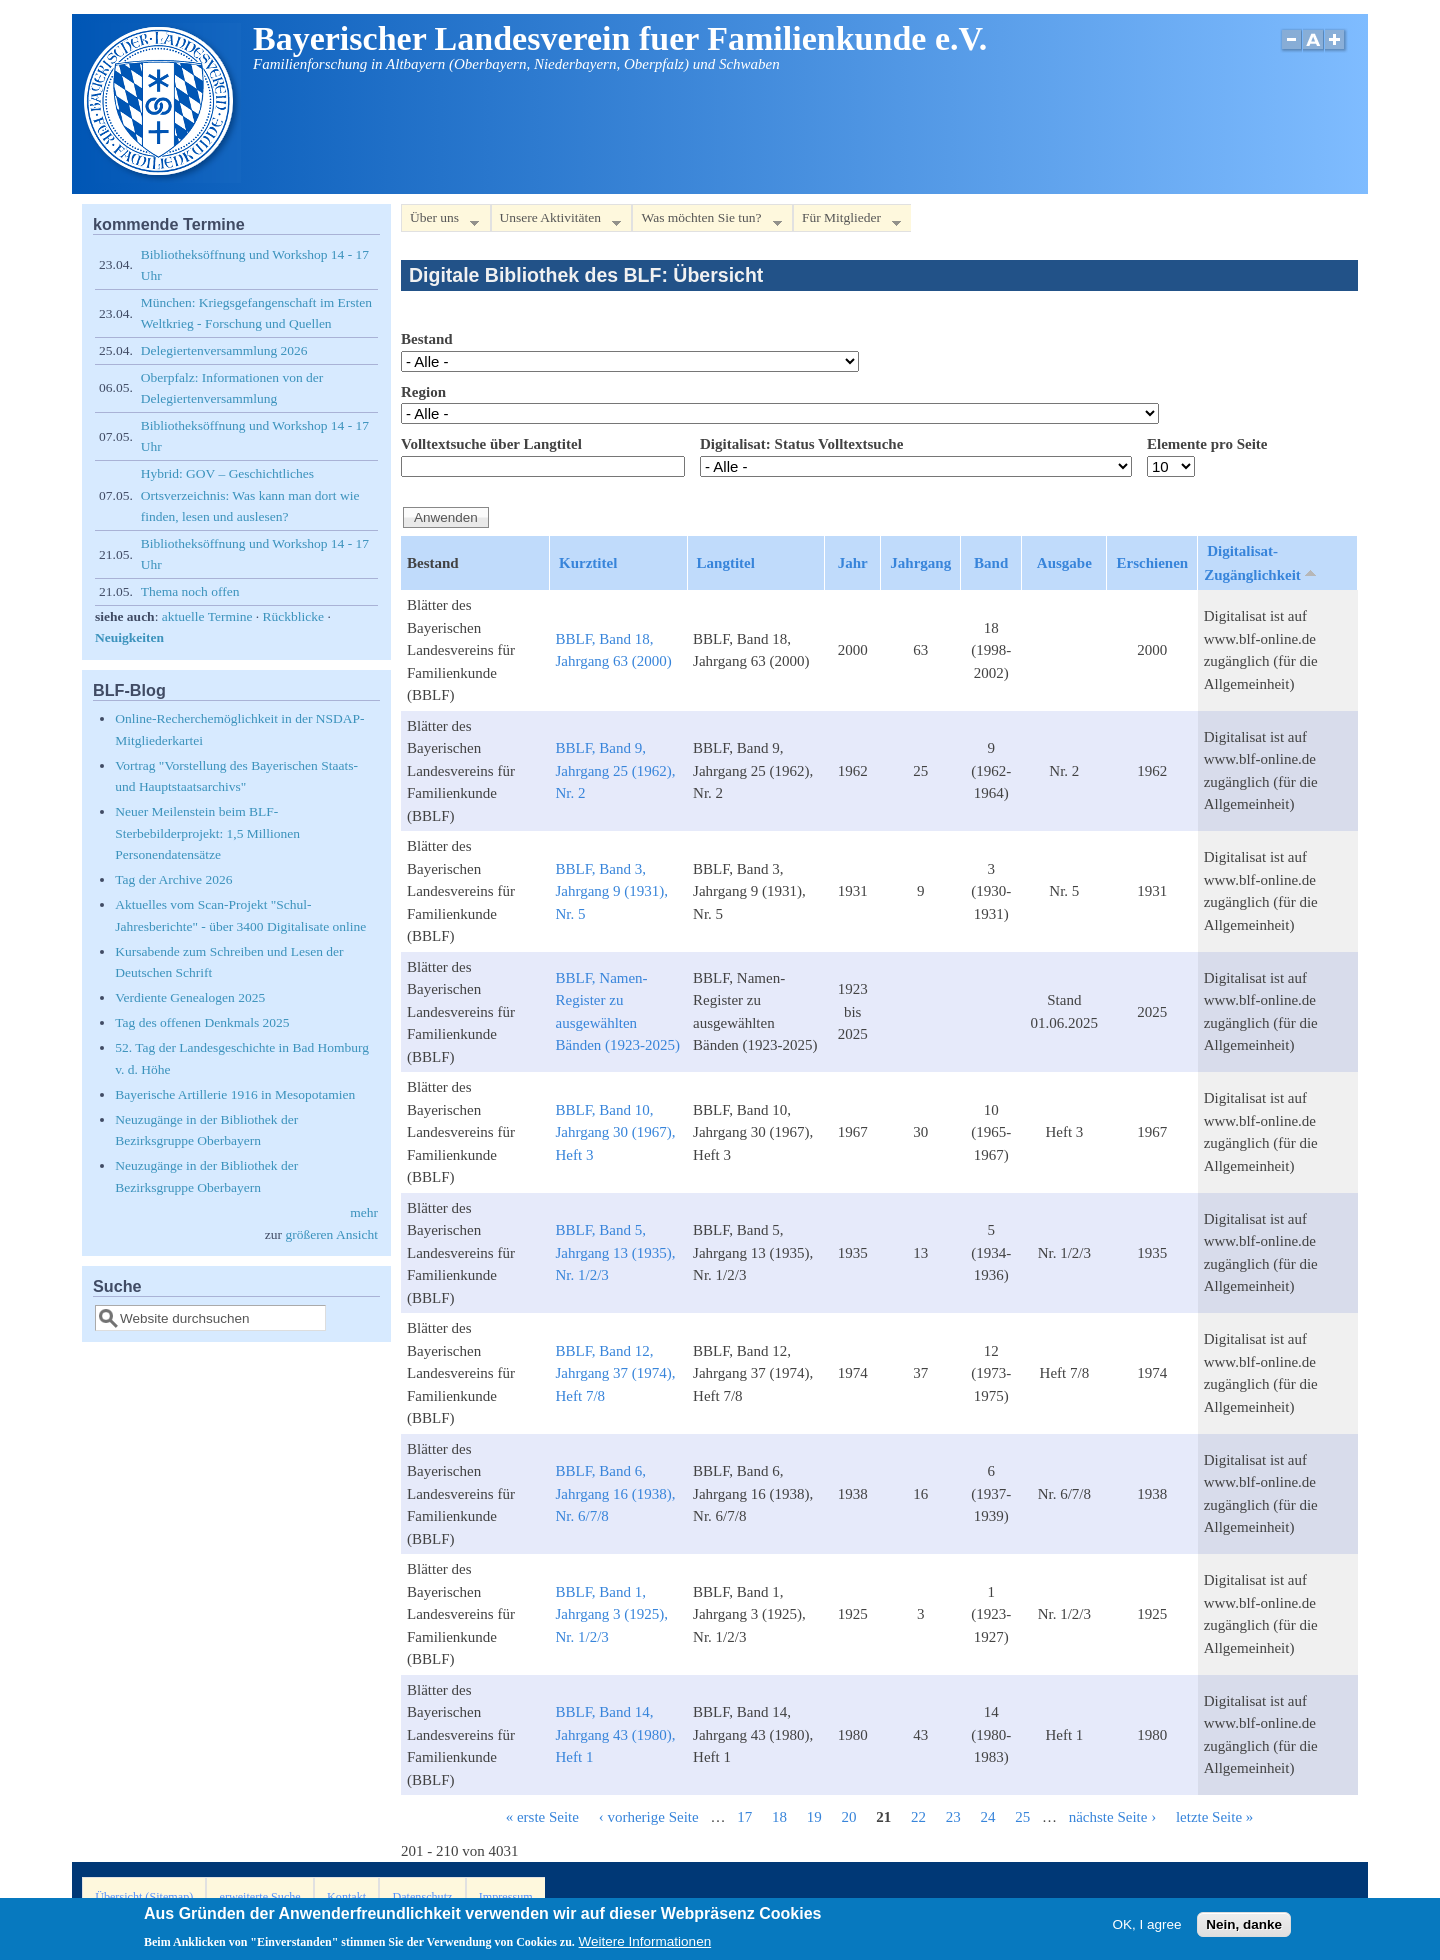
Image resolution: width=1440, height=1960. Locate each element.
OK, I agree (1146, 1928)
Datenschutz (422, 1897)
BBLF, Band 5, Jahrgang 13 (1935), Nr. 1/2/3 (615, 1252)
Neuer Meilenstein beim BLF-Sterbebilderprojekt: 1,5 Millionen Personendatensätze (207, 833)
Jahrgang (920, 563)
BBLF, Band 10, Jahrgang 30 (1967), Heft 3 (615, 1132)
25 (1022, 1817)
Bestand (427, 339)
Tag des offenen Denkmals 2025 (202, 1022)
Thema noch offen (190, 591)
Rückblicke (293, 616)
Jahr (853, 563)
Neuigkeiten (129, 637)
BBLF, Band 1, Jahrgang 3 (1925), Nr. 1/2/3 (611, 1614)
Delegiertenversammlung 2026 (224, 350)
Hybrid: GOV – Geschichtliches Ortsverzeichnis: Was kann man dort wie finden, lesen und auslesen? (250, 495)
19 (814, 1817)
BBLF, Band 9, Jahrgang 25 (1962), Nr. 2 (615, 770)
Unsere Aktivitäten (556, 221)
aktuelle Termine (207, 616)
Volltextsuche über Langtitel (491, 444)
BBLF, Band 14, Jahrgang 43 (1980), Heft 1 (615, 1734)
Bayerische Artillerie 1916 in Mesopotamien (235, 1094)
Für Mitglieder (847, 221)
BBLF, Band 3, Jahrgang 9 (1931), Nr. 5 (611, 891)
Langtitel (726, 563)
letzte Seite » (1214, 1817)
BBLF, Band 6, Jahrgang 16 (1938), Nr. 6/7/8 (615, 1493)
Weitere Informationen (645, 1946)
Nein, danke (1244, 1928)
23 (953, 1817)
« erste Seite (542, 1817)
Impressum (506, 1897)
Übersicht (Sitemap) (144, 1897)
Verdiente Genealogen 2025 (190, 997)
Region (423, 392)
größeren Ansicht (331, 1234)
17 (744, 1817)
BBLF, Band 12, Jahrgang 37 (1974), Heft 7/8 (615, 1373)
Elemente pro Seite (1207, 444)
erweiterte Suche (260, 1897)
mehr (364, 1212)
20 (848, 1817)
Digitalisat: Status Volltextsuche (801, 444)
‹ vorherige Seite (649, 1817)
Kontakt (346, 1897)
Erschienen (1152, 563)
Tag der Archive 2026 (173, 879)
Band (991, 563)
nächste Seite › (1112, 1817)
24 (987, 1817)
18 (779, 1817)
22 (918, 1817)
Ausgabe (1064, 563)
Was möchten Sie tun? (706, 221)
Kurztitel (588, 563)
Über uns (440, 221)
